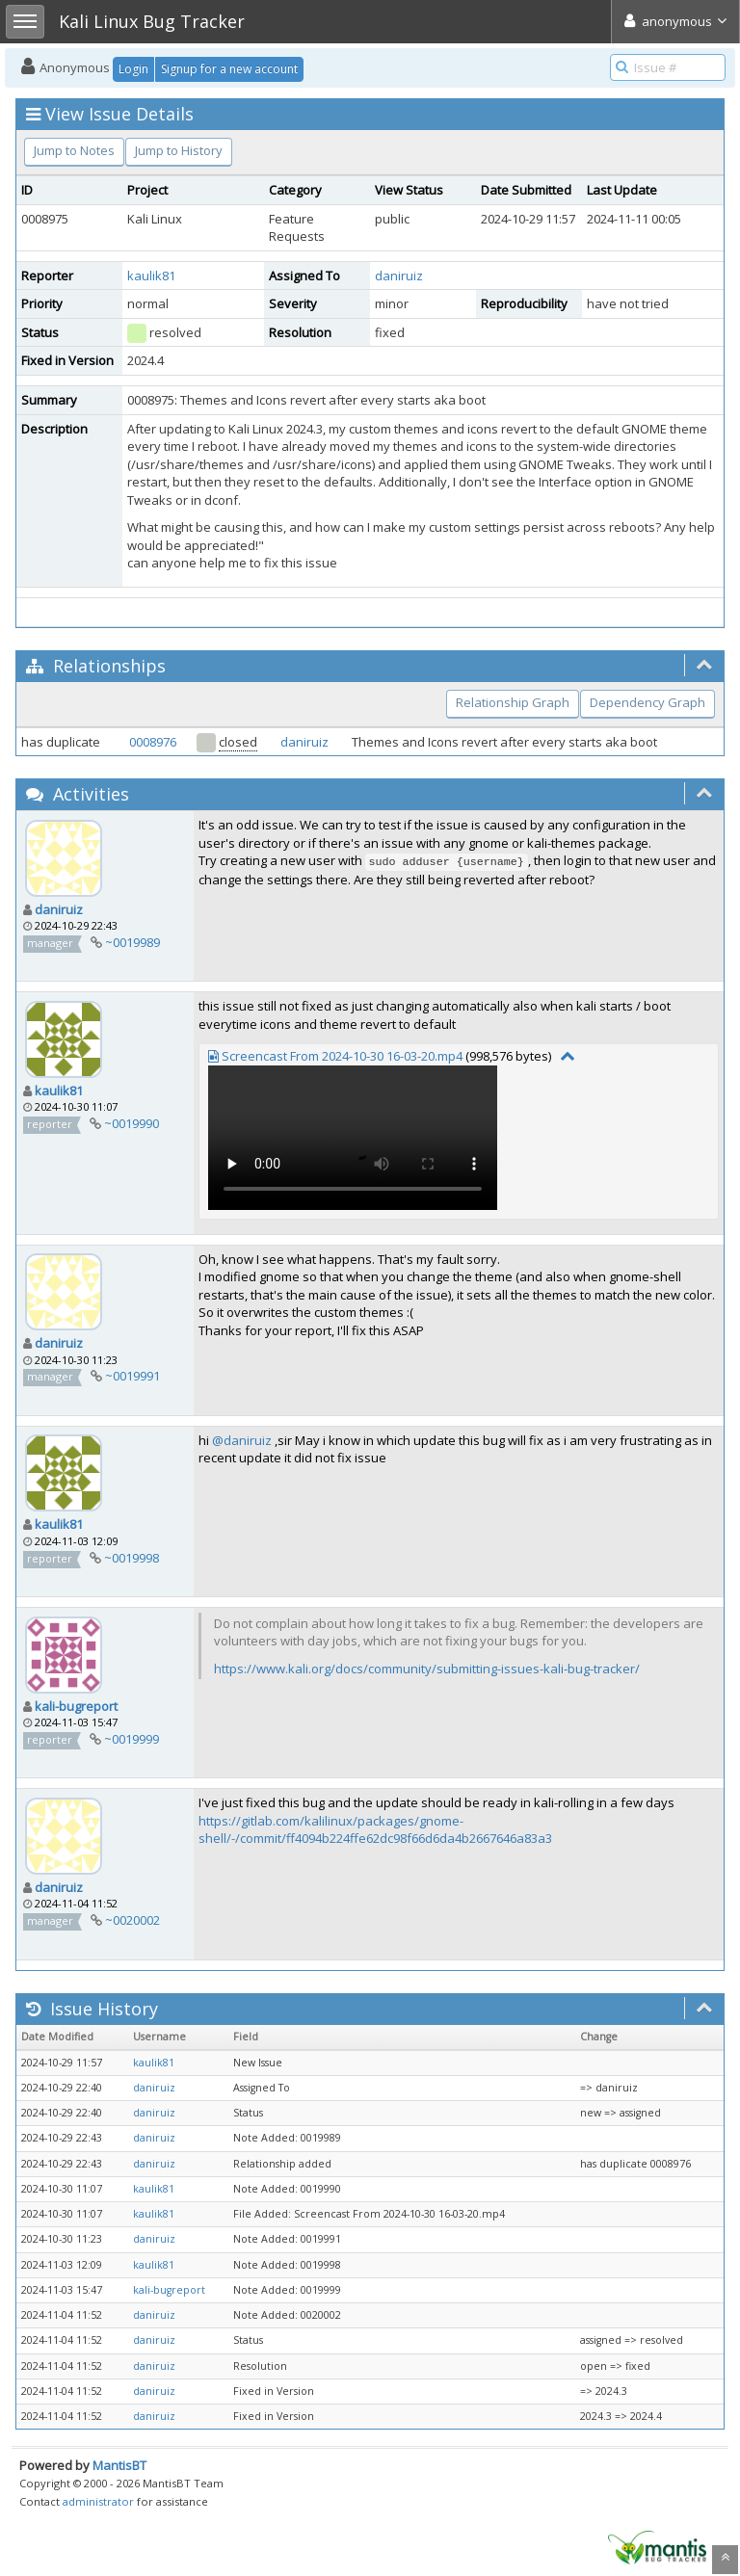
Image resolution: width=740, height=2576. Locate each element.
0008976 (152, 741)
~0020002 (132, 1920)
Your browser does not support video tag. (352, 1137)
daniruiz (399, 275)
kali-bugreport (76, 1706)
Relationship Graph (512, 702)
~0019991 (132, 1375)
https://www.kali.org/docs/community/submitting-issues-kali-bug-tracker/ (427, 1668)
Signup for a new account (229, 69)
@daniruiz (242, 1440)
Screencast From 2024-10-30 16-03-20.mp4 (342, 1056)
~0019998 (131, 1557)
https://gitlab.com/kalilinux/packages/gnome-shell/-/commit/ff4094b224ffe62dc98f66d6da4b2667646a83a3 (375, 1830)
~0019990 (131, 1123)
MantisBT (119, 2465)
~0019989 (132, 942)
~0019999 (131, 1739)
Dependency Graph (647, 702)
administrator (98, 2501)
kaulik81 (151, 275)
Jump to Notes (74, 150)
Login (133, 69)
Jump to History (179, 150)
